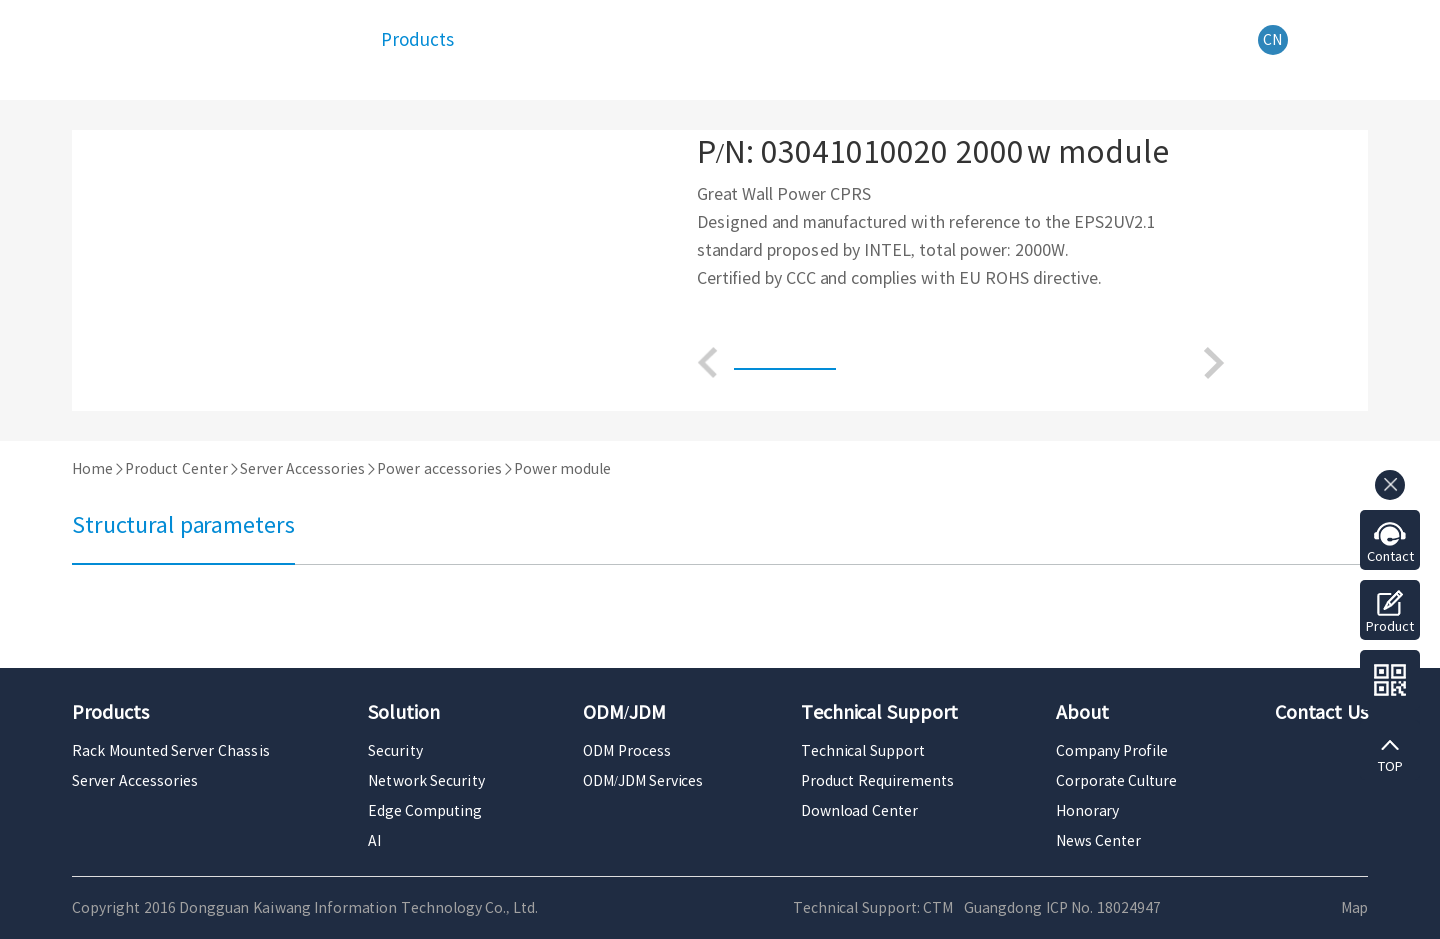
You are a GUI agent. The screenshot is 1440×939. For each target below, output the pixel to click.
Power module (563, 469)
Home (92, 469)
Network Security (427, 781)
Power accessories (439, 469)
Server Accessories (303, 469)
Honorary (1087, 811)
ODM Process (627, 751)
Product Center (176, 469)
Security (395, 751)
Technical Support (863, 751)
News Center (1099, 841)
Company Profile (1112, 751)
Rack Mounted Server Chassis (171, 751)
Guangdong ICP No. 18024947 (1062, 908)
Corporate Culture (1117, 781)
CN (1272, 40)
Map (1354, 908)
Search (1357, 40)
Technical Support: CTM (873, 908)
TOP (1390, 766)
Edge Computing (425, 811)
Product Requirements (877, 781)
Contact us (1390, 564)
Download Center (859, 811)
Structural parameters (183, 525)
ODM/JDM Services (643, 781)
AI (374, 841)
